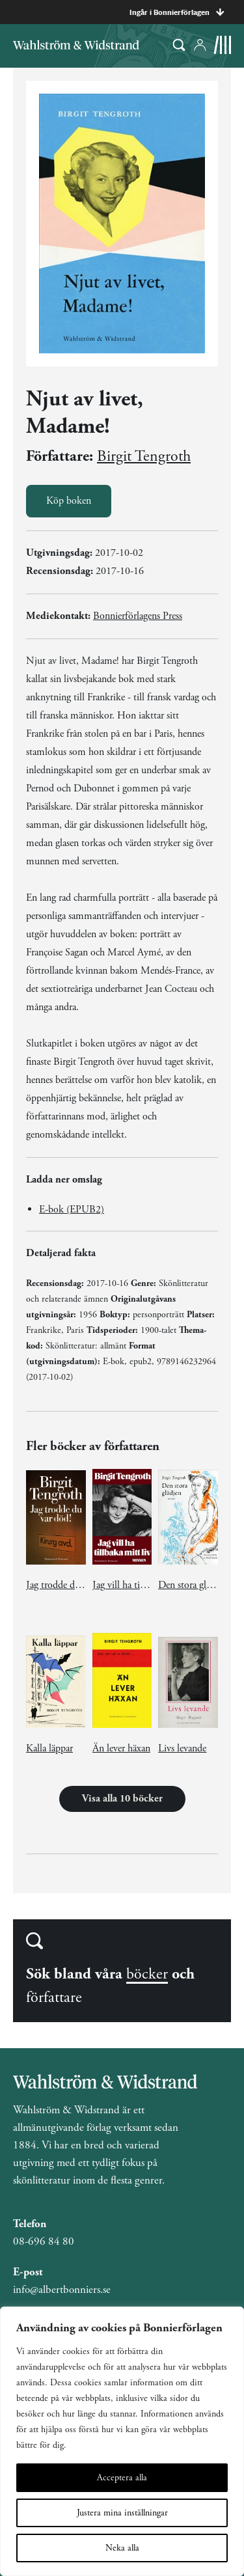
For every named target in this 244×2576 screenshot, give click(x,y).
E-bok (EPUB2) (71, 1209)
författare (54, 1997)
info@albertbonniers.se (62, 2289)
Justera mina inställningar (122, 2513)
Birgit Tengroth (144, 456)
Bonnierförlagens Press (137, 616)
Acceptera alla (122, 2478)
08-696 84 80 (43, 2241)
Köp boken (68, 501)
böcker (147, 1974)
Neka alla (122, 2548)
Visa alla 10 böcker (122, 1798)
